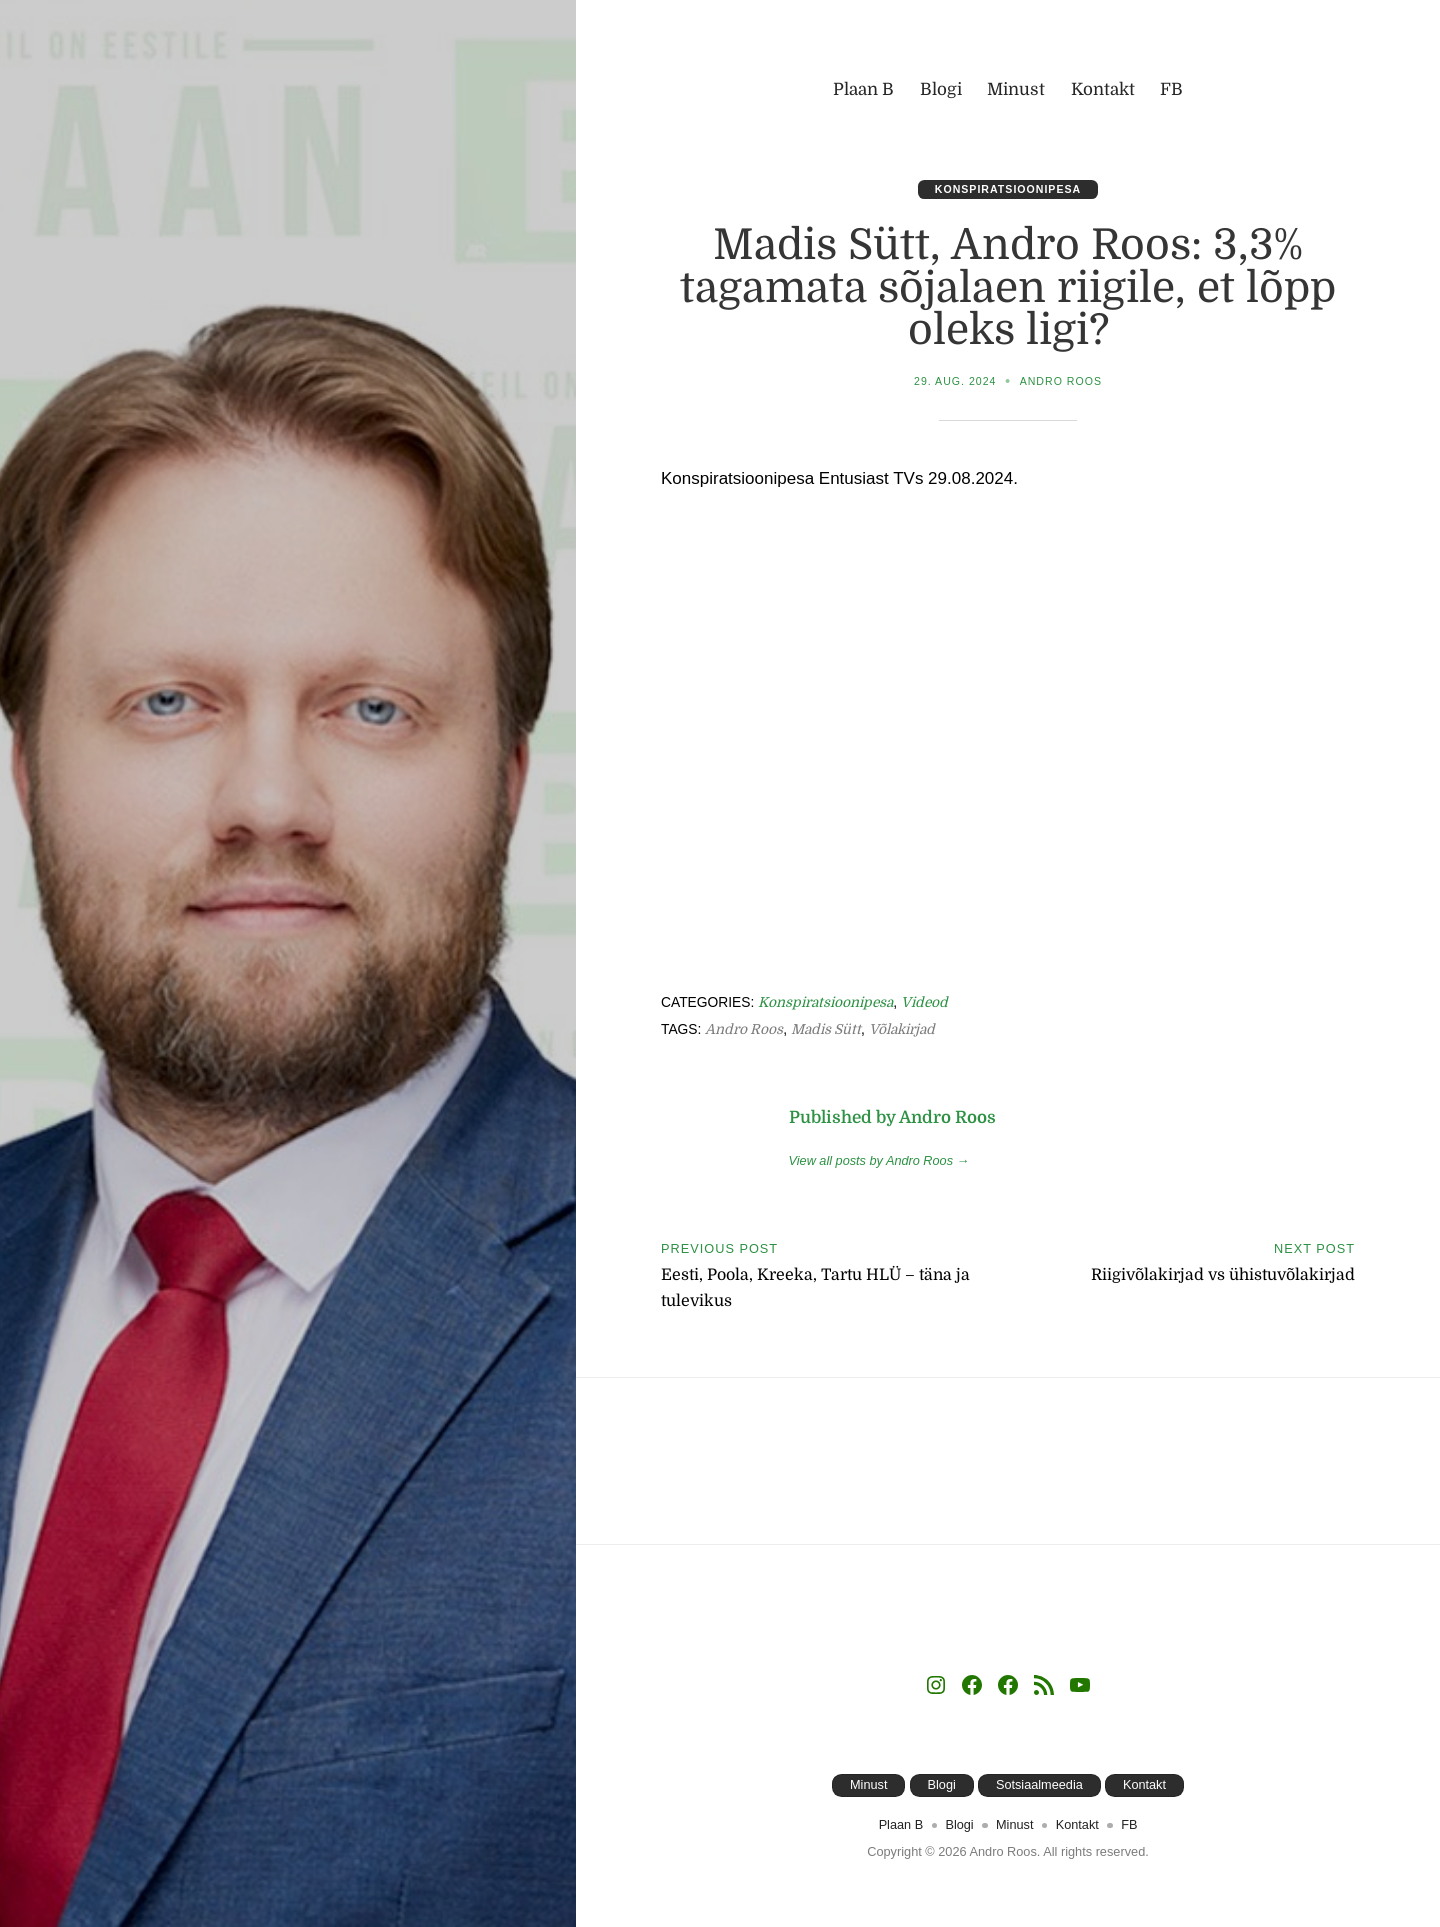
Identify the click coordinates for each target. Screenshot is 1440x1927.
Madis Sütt (827, 1029)
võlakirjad (904, 1029)
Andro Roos (1061, 381)
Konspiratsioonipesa (1008, 189)
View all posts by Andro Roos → (879, 1160)
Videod (926, 1002)
